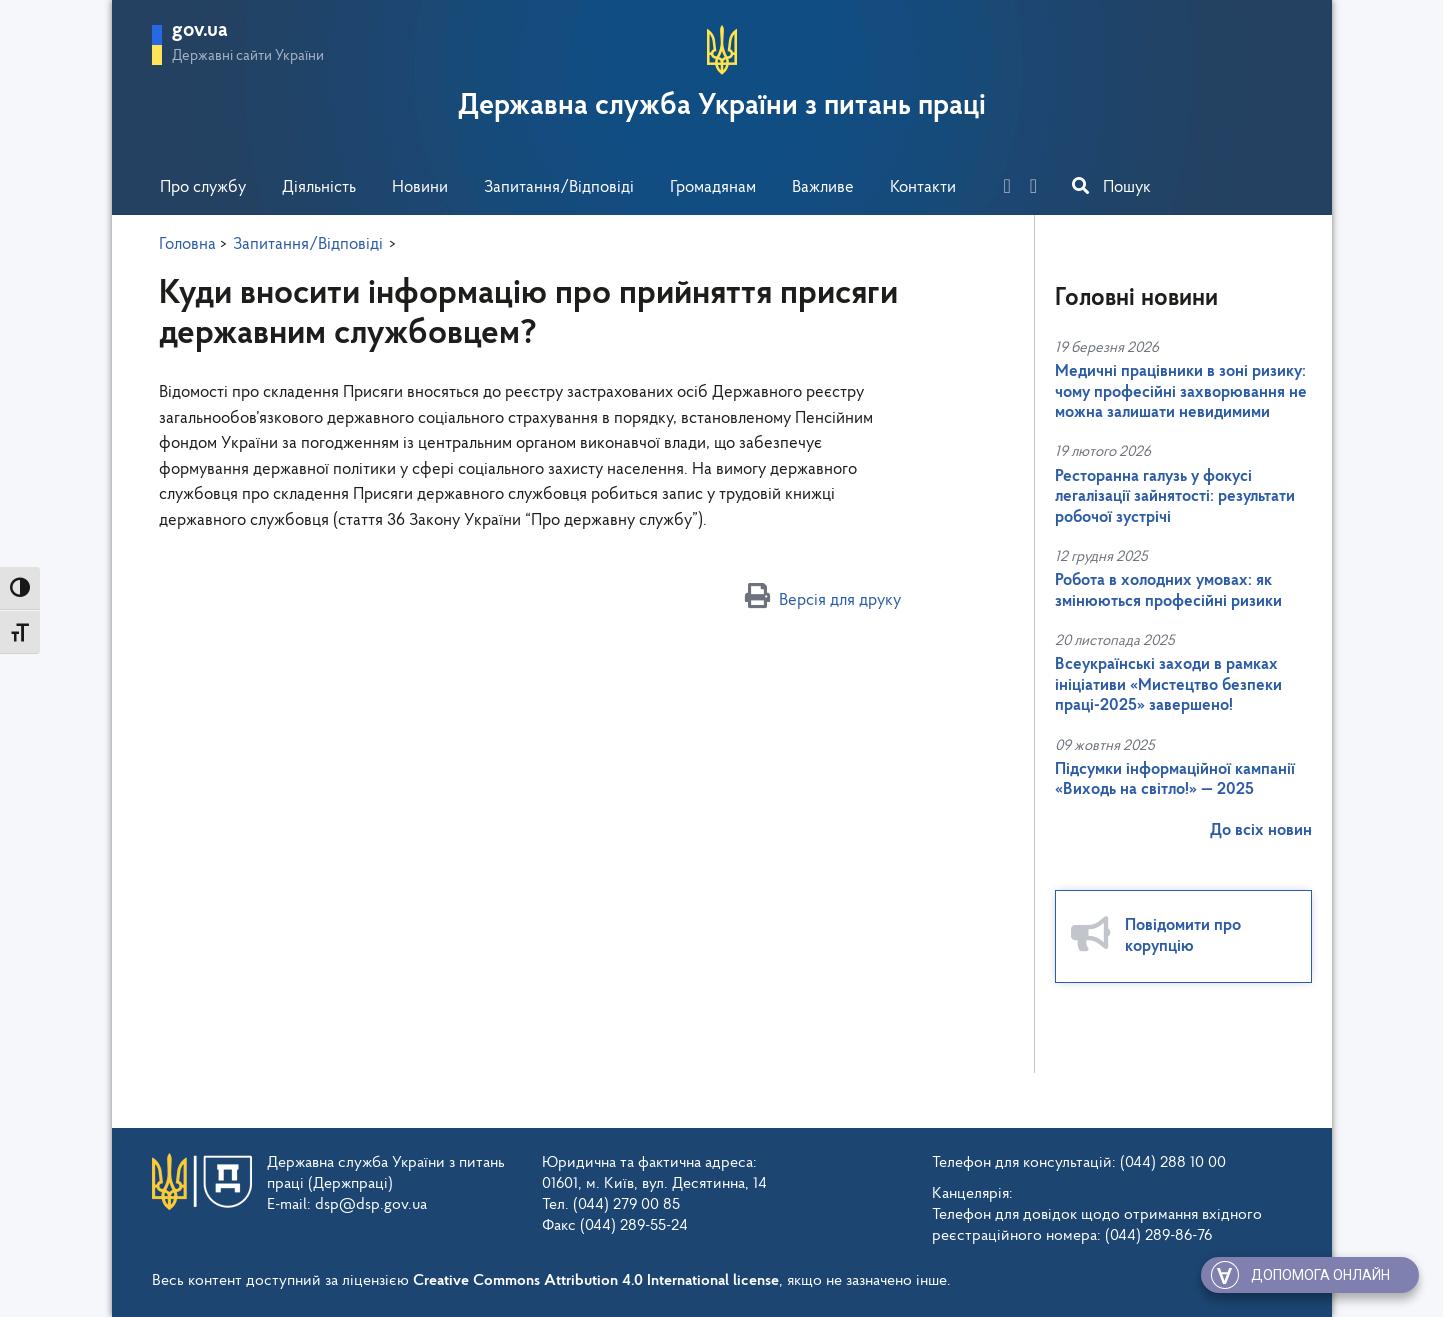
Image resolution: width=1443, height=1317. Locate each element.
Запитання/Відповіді (559, 187)
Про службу (203, 187)
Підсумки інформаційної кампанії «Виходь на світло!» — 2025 (1175, 779)
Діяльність (319, 187)
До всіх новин (1261, 830)
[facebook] (1015, 188)
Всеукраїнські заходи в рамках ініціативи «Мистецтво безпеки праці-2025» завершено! (1168, 685)
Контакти (923, 187)
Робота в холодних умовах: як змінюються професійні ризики (1168, 590)
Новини (420, 187)
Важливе (823, 187)
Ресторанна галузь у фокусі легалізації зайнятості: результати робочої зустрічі (1175, 497)
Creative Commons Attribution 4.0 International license (596, 1281)
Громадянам (713, 187)
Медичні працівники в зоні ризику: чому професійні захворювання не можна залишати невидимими (1181, 392)
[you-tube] (1041, 188)
